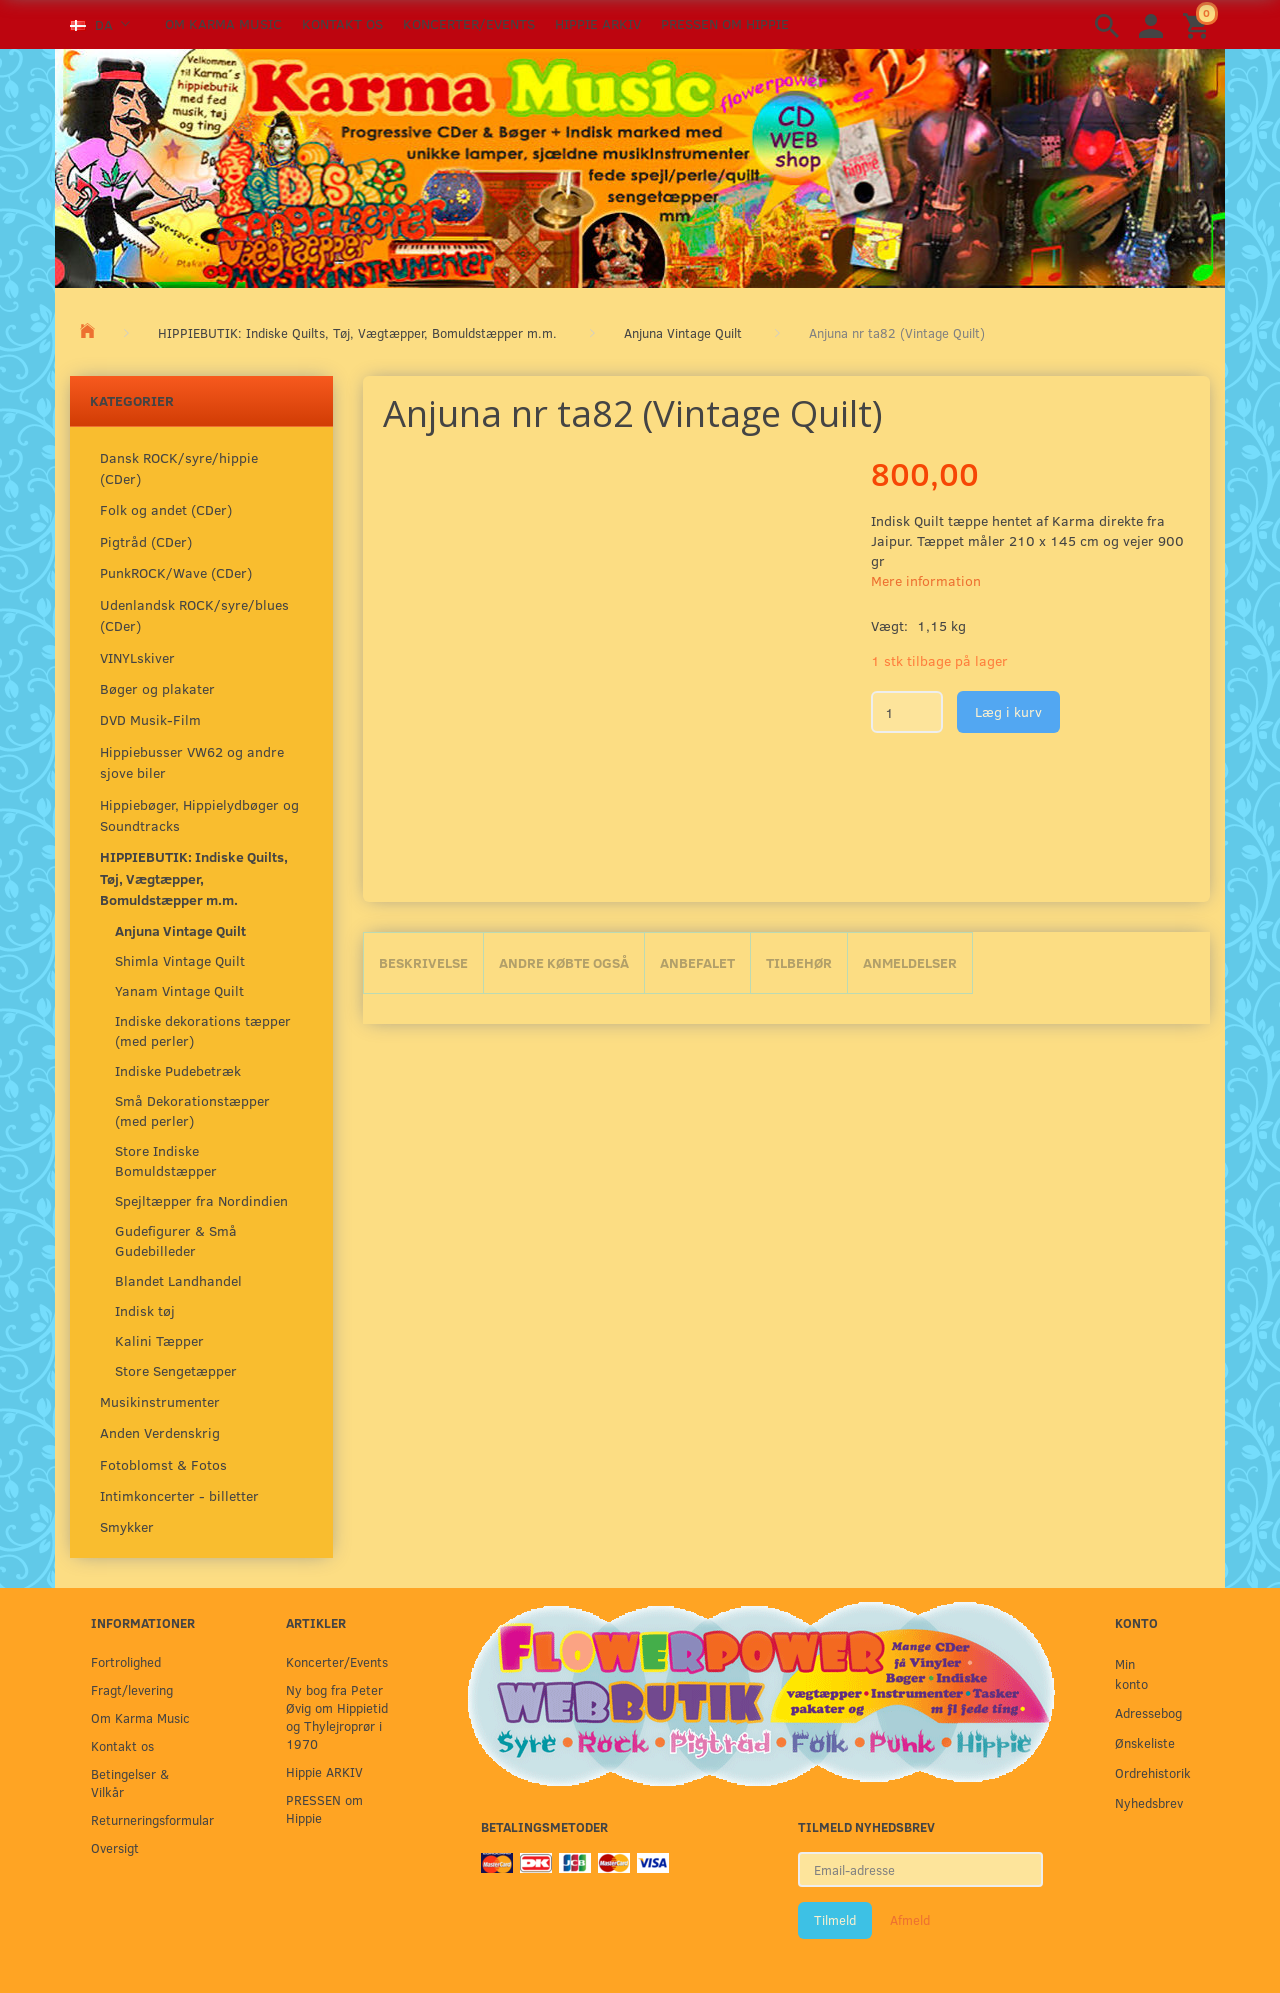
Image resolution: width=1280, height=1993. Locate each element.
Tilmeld (835, 1920)
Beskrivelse (423, 962)
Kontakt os (342, 23)
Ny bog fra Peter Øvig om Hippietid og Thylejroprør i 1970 (337, 1716)
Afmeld (910, 1920)
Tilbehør (799, 962)
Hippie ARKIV (598, 23)
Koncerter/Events (469, 23)
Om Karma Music (223, 23)
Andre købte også (564, 962)
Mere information (926, 580)
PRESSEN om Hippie (725, 23)
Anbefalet (697, 962)
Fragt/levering (132, 1689)
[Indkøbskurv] (1199, 24)
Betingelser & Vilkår (130, 1782)
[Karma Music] (640, 166)
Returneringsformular (147, 1819)
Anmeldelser (910, 962)
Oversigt (115, 1847)
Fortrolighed (126, 1661)
